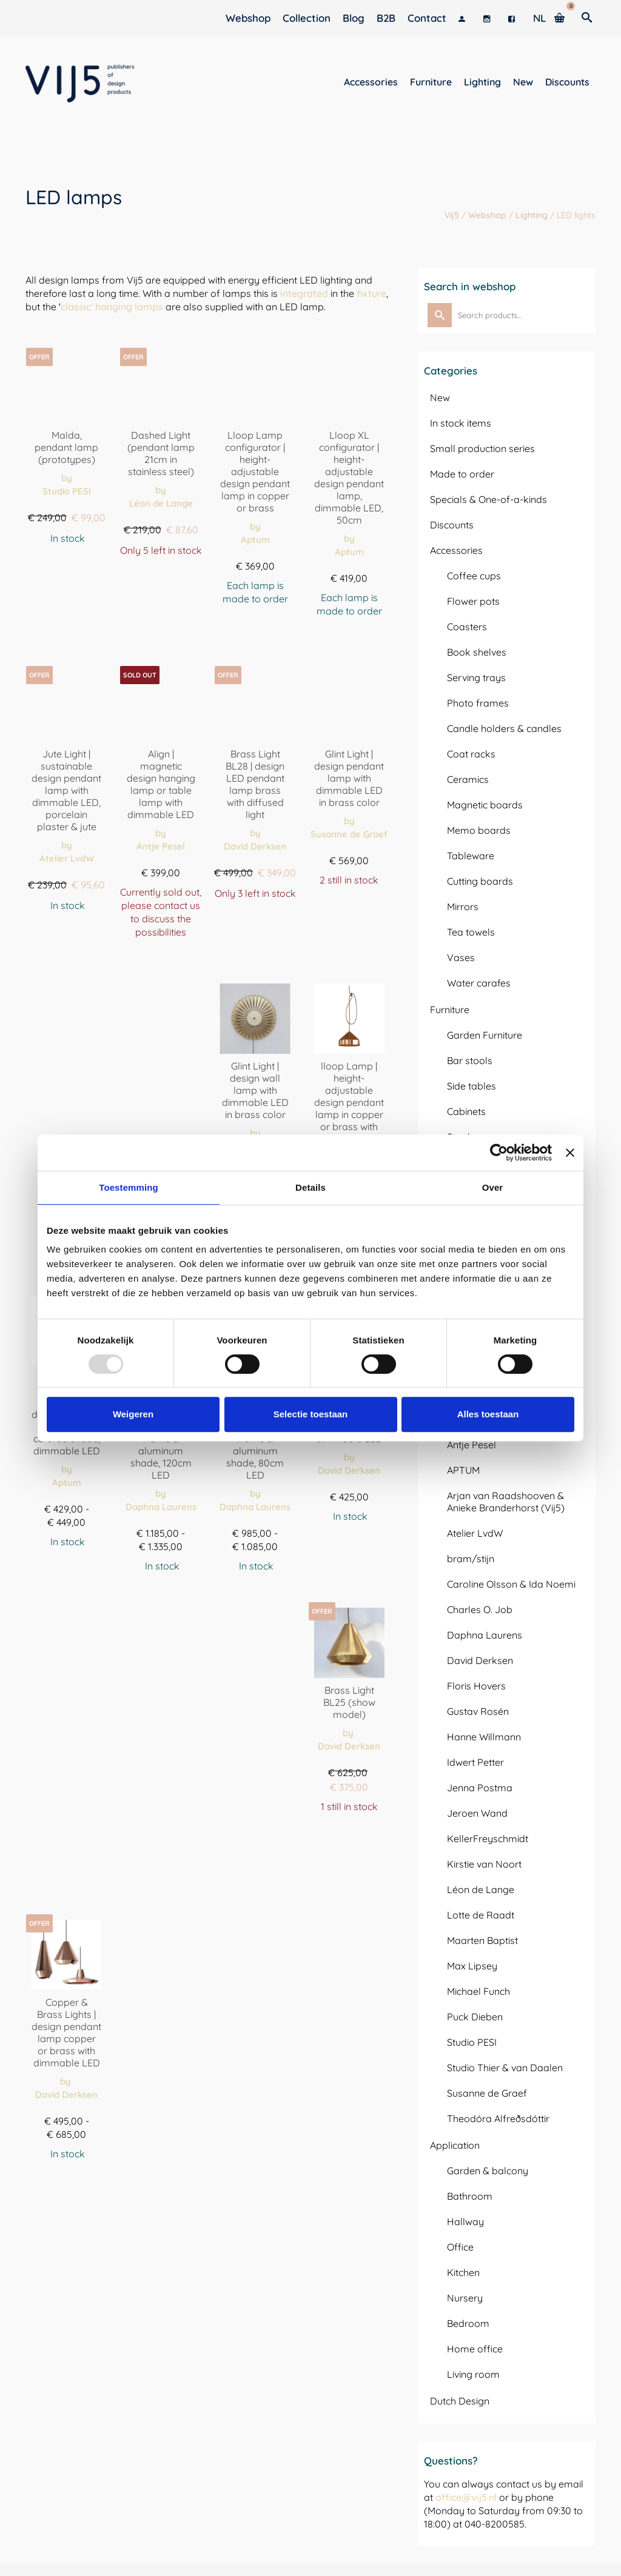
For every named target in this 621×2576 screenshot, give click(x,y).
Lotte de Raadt (480, 1915)
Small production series (482, 448)
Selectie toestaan (311, 1414)
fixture (371, 293)
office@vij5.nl (466, 2497)
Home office (475, 2349)
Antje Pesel (160, 846)
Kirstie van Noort (484, 1864)
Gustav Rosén (478, 1711)
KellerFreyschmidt (487, 1838)
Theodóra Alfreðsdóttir (498, 2118)
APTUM (463, 1470)
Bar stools (469, 1060)
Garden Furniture (484, 1035)
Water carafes (479, 983)
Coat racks (471, 754)
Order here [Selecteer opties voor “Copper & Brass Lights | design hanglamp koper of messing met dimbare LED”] (66, 2184)
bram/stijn (470, 1559)
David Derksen (255, 846)
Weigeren (133, 1414)
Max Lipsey (472, 1966)
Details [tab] (310, 1187)
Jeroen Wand (477, 1813)
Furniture (449, 1009)
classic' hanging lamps (112, 307)
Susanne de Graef (349, 834)
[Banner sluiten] (570, 1152)
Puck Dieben (475, 2017)
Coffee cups (474, 576)
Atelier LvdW (66, 858)
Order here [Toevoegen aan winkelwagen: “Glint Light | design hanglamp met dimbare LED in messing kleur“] (349, 910)
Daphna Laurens (161, 1507)
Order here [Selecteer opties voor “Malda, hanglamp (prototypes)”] (66, 568)
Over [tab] (492, 1187)
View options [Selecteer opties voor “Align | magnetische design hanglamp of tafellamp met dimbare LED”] (161, 962)
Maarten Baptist (482, 1940)
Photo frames (478, 703)
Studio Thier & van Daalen (505, 2068)
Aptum (255, 539)
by (66, 478)
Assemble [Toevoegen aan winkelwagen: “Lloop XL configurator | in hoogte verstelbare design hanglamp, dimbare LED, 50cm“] (349, 641)
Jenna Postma (479, 1788)
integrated (304, 293)
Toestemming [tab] (128, 1187)
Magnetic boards (485, 805)
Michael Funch (478, 1991)
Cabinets (466, 1111)
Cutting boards (480, 881)
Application (455, 2145)
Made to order (462, 474)
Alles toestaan (488, 1414)
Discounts (452, 525)
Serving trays (476, 677)
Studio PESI (66, 491)
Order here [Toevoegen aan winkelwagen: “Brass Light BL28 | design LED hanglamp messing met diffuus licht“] (255, 924)
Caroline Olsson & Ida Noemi (511, 1584)
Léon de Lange (161, 503)
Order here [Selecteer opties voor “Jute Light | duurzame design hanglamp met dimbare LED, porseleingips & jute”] (66, 936)
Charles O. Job (479, 1609)
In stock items (460, 423)
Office (460, 2247)
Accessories (456, 550)
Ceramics (468, 779)
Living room (473, 2374)
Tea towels (471, 932)
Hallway (465, 2221)
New (440, 397)
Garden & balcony (487, 2171)
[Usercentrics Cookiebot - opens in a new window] (499, 1152)
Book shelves (476, 652)
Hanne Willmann (484, 1737)
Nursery (465, 2298)
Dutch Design (459, 2401)
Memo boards (479, 830)
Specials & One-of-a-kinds (488, 499)
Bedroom (468, 2323)
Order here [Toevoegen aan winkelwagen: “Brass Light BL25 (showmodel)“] (349, 1837)
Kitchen (463, 2272)
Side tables (471, 1086)
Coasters (467, 627)
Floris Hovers (476, 1686)
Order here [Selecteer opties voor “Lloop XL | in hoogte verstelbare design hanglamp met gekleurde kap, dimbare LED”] (66, 1572)
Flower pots (473, 601)
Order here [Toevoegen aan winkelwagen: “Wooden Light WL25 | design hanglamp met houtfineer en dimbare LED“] (349, 1547)
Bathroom (469, 2196)
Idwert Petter (475, 1762)
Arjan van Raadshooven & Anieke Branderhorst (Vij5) (506, 1501)
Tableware (470, 856)
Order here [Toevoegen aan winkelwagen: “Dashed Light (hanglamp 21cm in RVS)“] (160, 581)
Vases (461, 957)
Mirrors (462, 906)
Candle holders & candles (504, 728)
